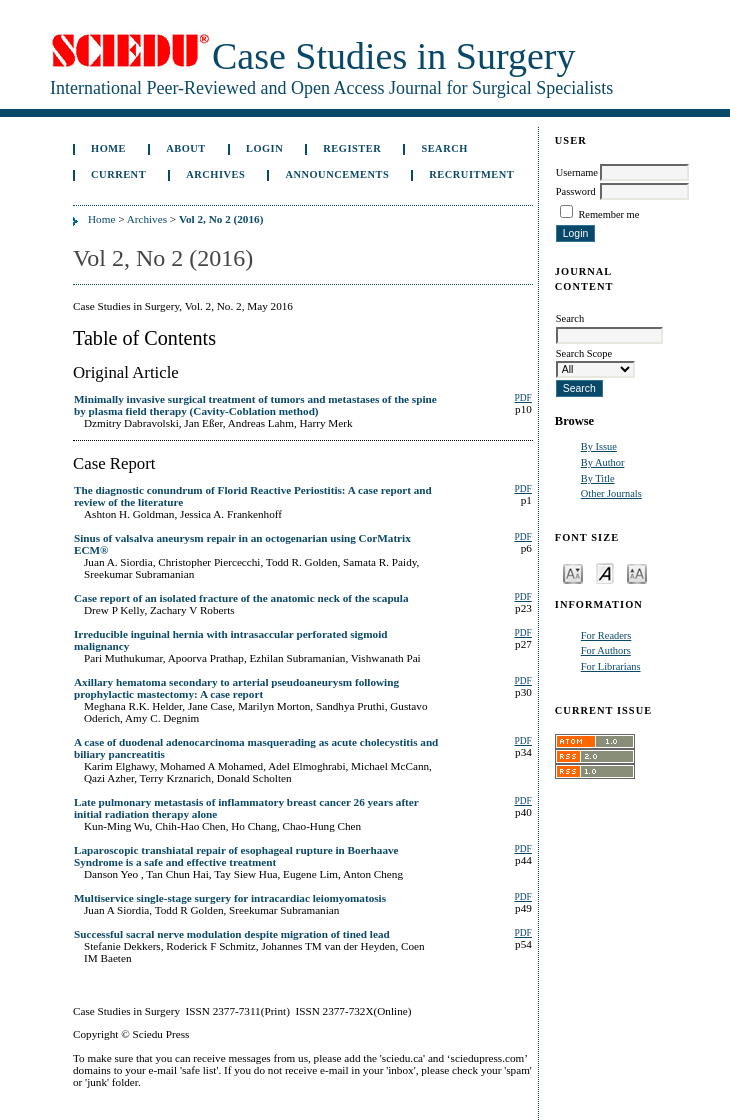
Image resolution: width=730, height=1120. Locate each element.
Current (118, 174)
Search (444, 148)
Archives (215, 174)
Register (352, 148)
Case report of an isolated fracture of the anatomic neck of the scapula (241, 598)
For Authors (606, 650)
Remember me (608, 214)
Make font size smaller (573, 572)
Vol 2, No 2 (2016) (221, 219)
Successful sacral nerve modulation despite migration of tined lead (232, 934)
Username (577, 172)
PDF (522, 398)
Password (576, 191)
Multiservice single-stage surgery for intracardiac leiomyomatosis (230, 898)
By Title (598, 478)
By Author (603, 462)
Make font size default (605, 572)
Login (264, 148)
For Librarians (611, 666)
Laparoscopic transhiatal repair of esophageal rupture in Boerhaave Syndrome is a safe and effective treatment (236, 856)
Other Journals (611, 493)
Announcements (337, 174)
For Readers (606, 635)
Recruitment (471, 174)
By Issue (599, 446)
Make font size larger (637, 572)
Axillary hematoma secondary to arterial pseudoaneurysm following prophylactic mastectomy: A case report (236, 688)
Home (108, 148)
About (186, 148)
